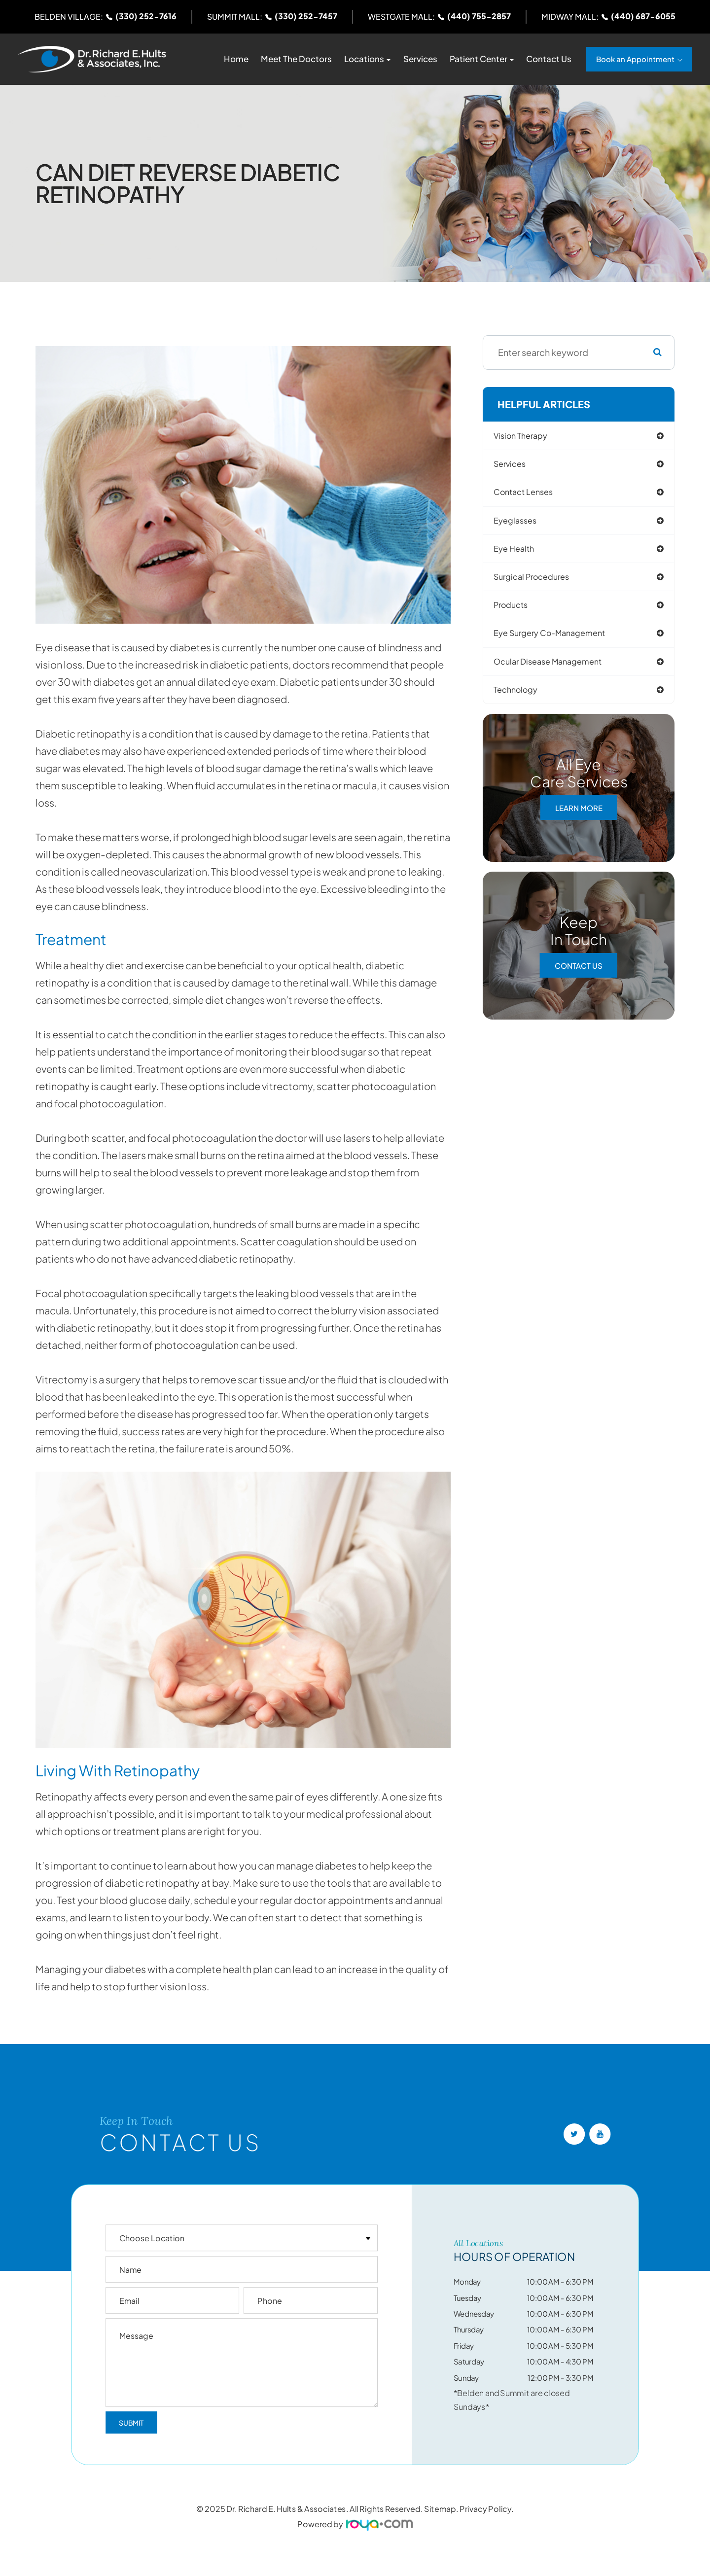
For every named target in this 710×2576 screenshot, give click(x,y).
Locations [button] (367, 59)
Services (420, 59)
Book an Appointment (635, 59)
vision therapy (528, 436)
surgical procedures (540, 581)
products (517, 610)
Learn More (579, 816)
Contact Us (548, 59)
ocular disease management (557, 668)
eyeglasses (521, 523)
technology (522, 698)
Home (236, 59)
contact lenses (531, 494)
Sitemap (440, 2509)
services (516, 465)
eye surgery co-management (560, 639)
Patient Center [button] (482, 59)
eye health (520, 552)
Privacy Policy (485, 2509)
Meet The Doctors (296, 59)
